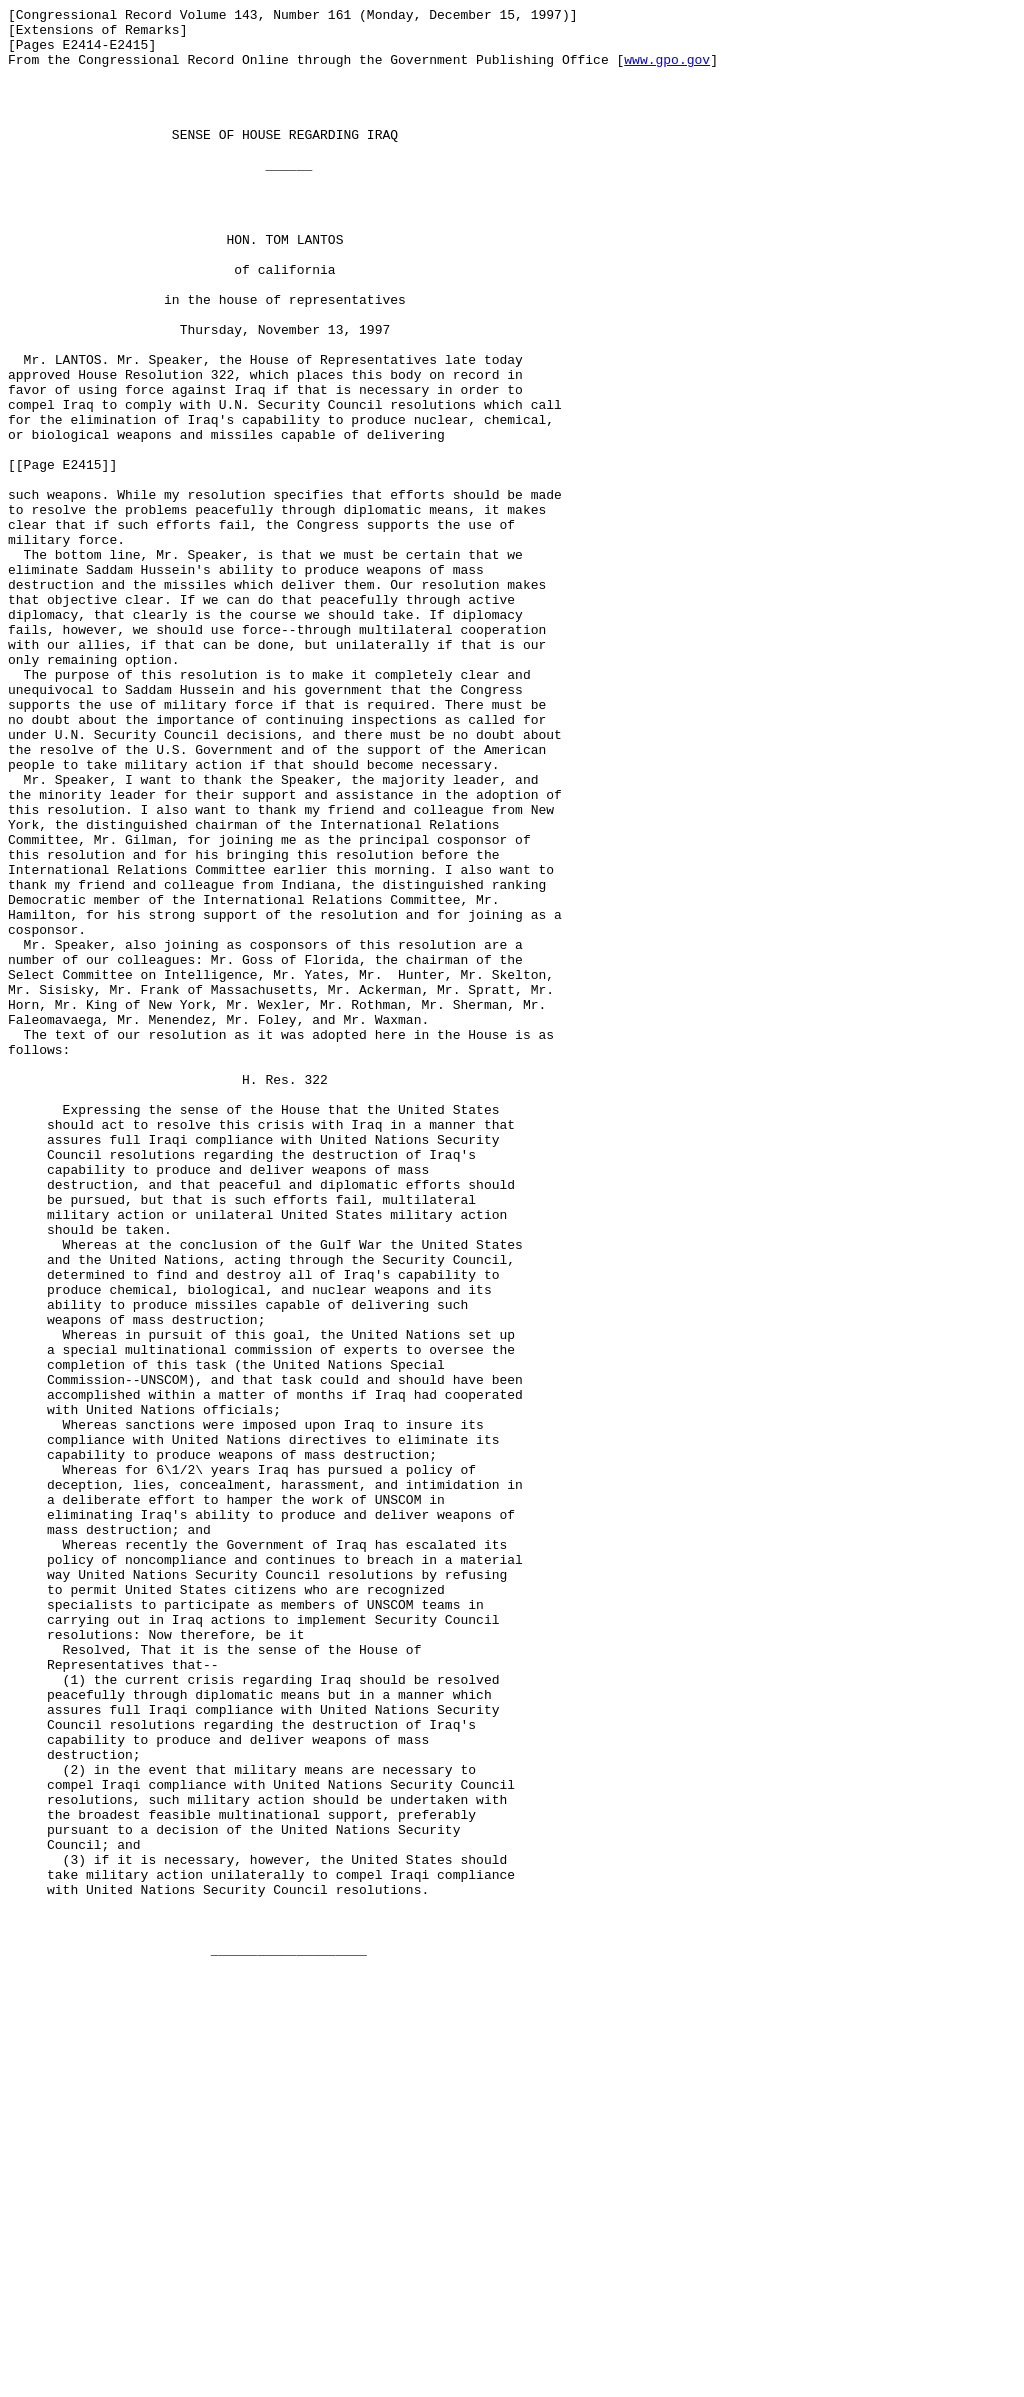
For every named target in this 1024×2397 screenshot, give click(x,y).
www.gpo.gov (667, 71)
